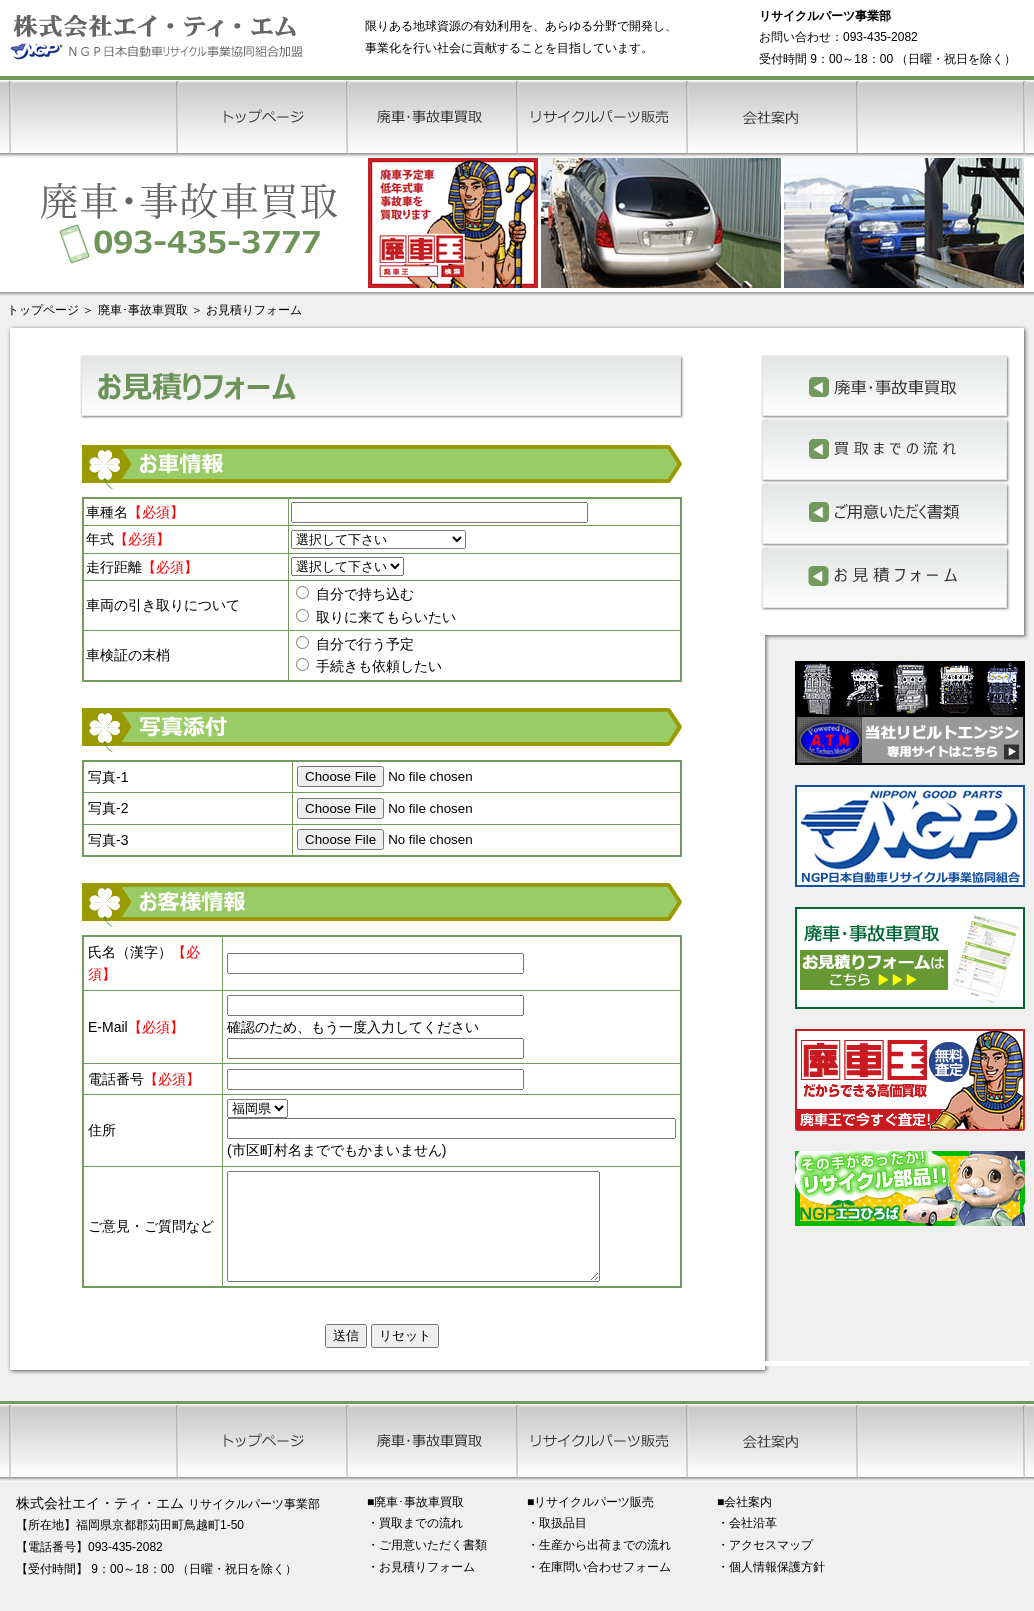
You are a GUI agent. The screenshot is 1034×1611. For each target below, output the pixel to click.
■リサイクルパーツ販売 (590, 1523)
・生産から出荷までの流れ (599, 1566)
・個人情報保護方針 (771, 1588)
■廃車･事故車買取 (415, 1523)
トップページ (43, 310)
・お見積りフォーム (421, 1588)
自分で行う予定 (355, 644)
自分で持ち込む (355, 594)
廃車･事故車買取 (143, 310)
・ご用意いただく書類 (427, 1566)
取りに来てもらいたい (376, 617)
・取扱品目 (557, 1544)
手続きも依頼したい (369, 666)
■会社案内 (744, 1523)
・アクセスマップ (765, 1566)
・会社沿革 (747, 1544)
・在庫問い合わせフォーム (599, 1588)
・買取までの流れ (415, 1544)
